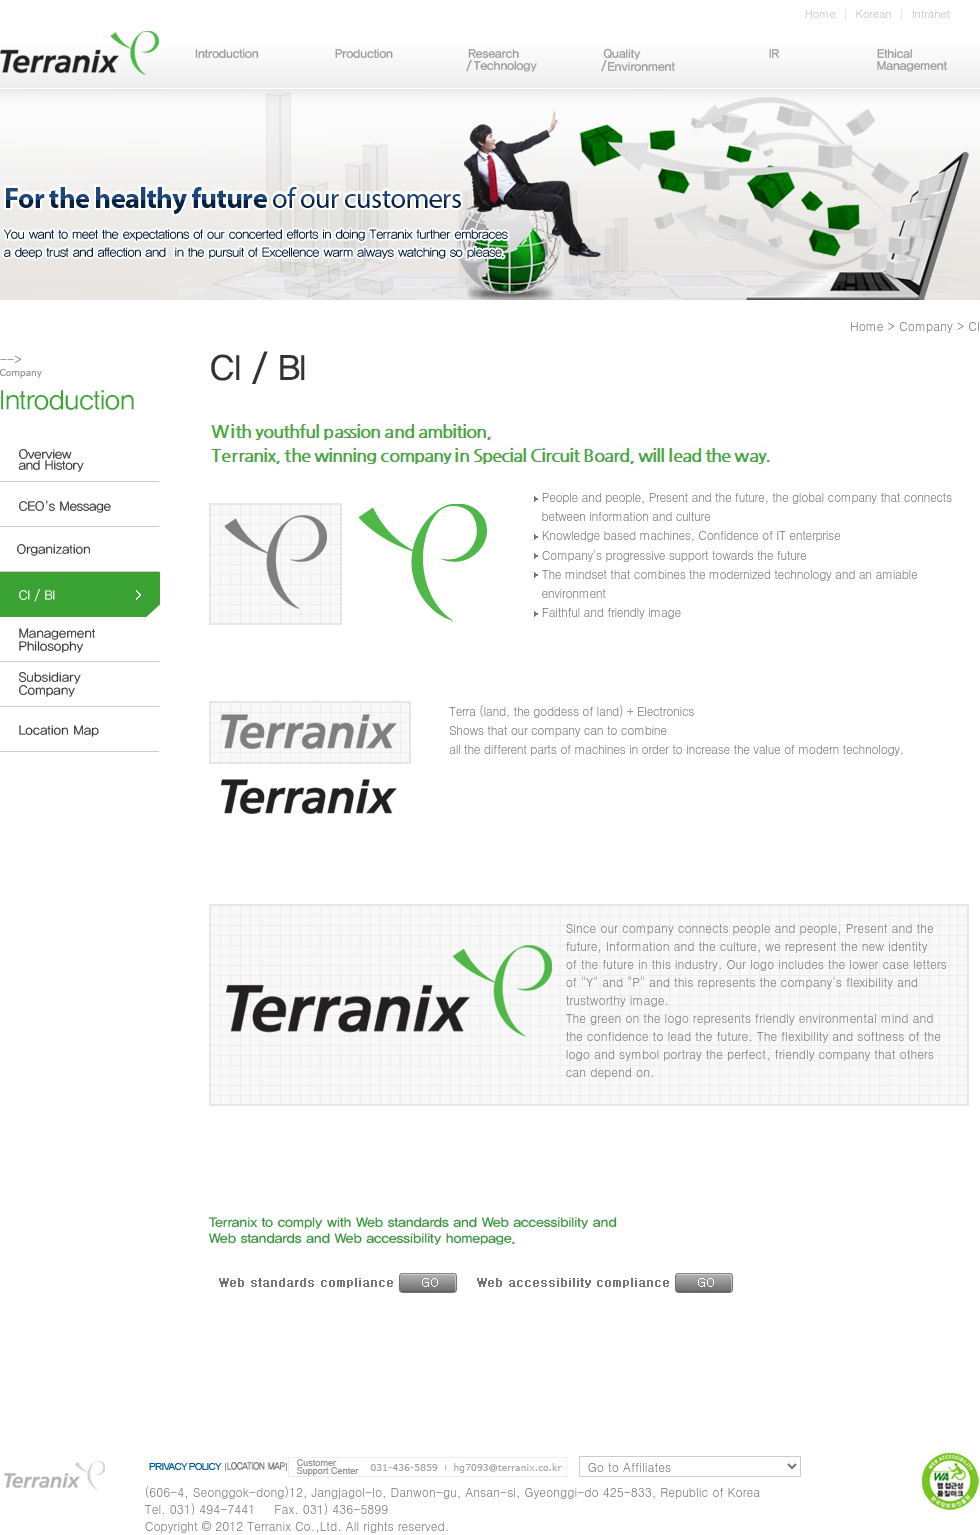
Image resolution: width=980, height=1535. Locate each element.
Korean (874, 13)
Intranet (931, 13)
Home (820, 13)
